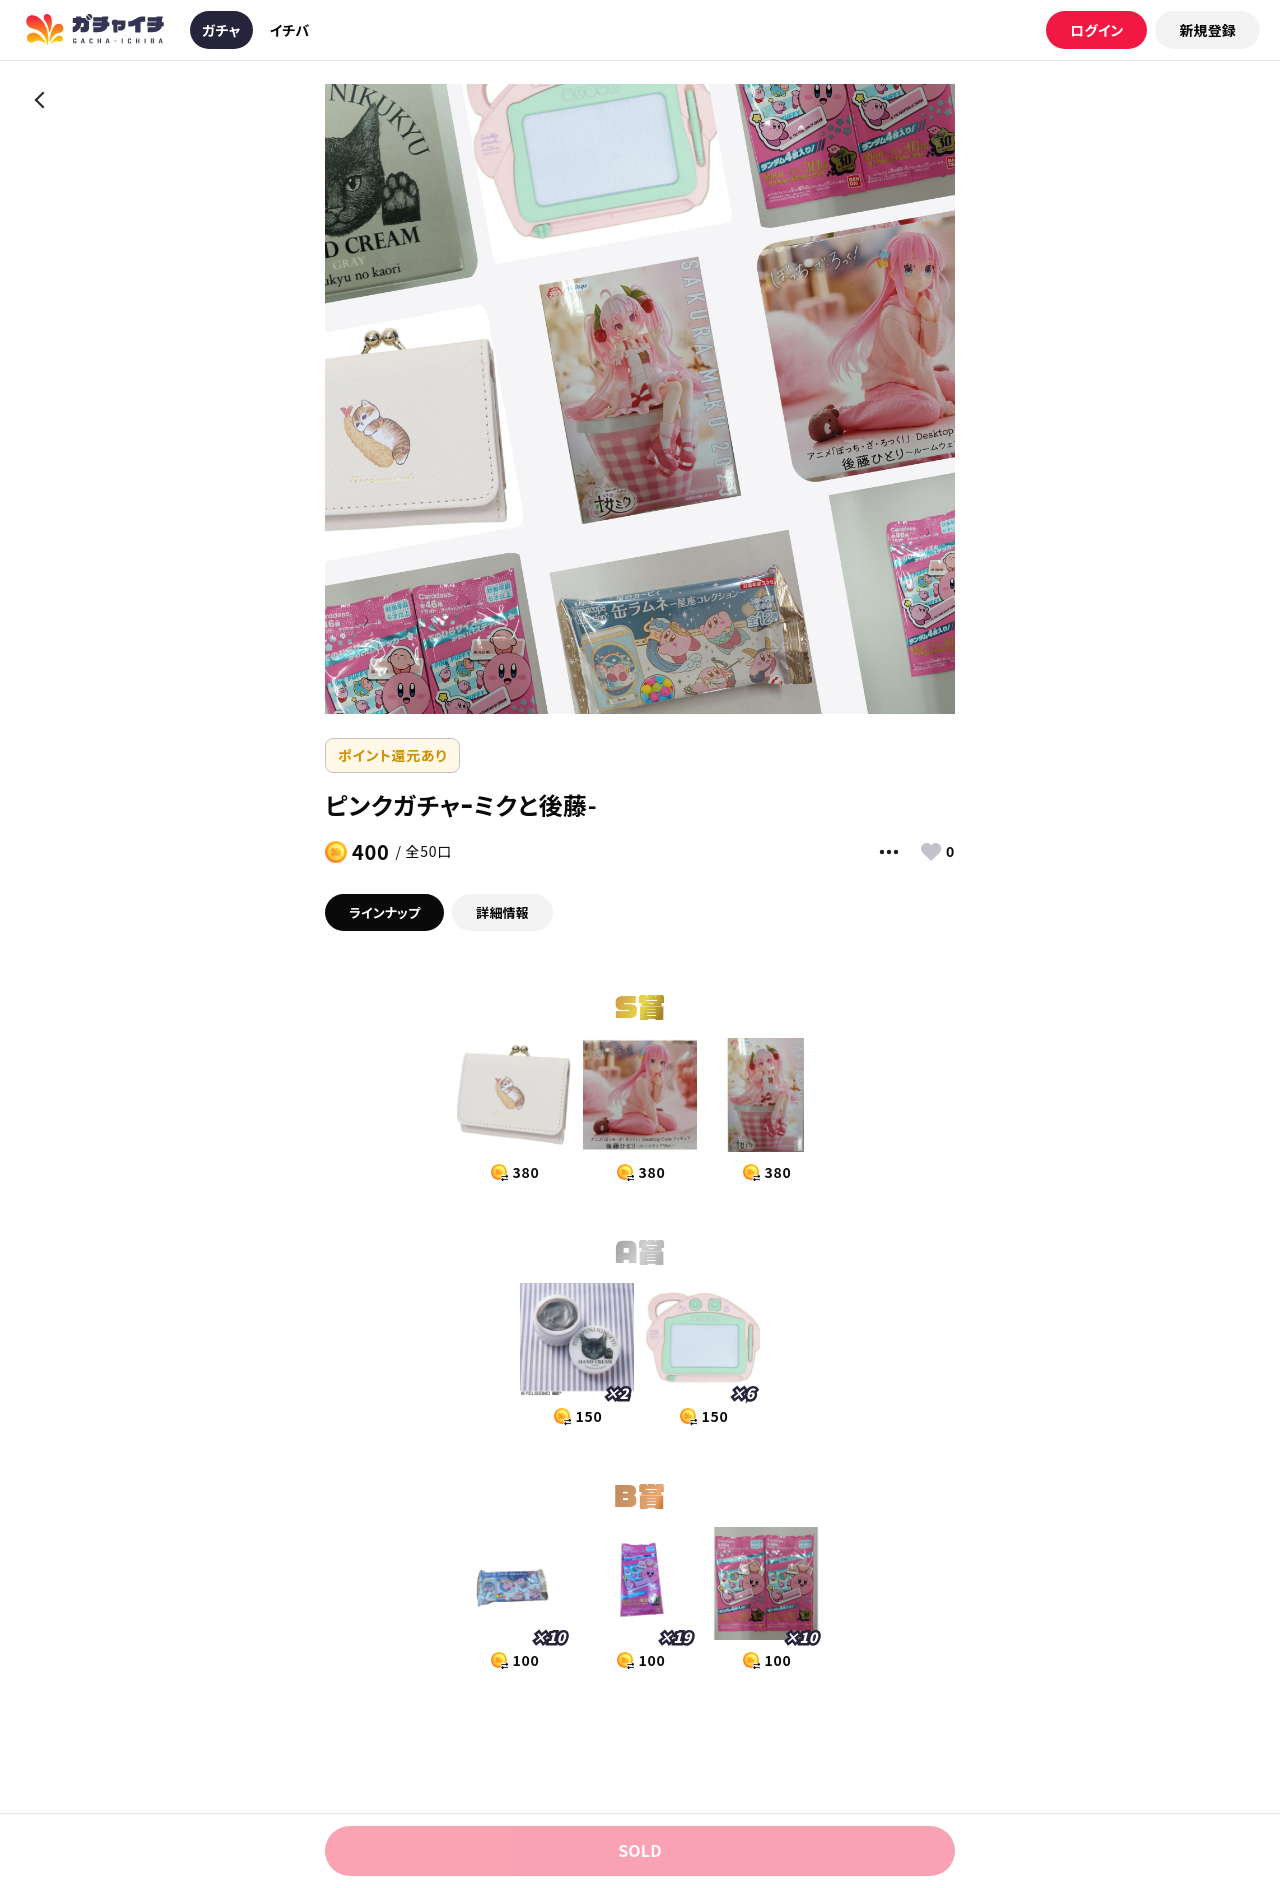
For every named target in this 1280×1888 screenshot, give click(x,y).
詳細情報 (502, 912)
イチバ (290, 30)
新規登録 (1207, 30)
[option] (640, 399)
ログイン (1096, 30)
